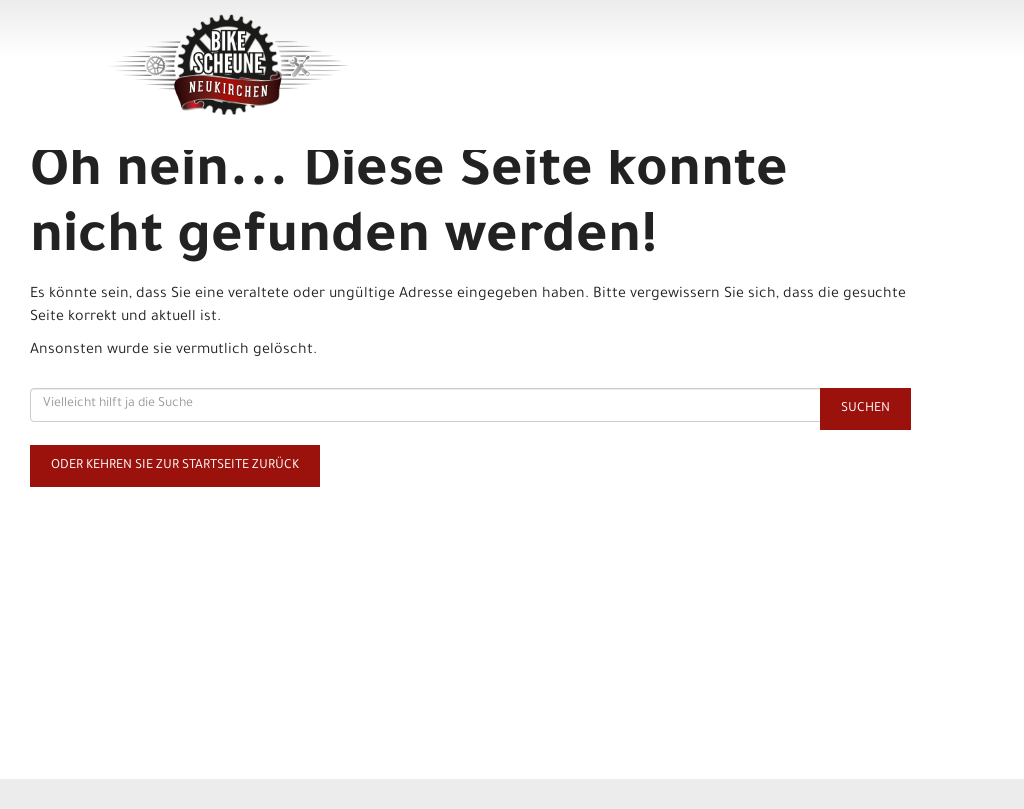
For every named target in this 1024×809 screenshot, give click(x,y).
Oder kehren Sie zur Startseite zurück (175, 466)
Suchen (865, 409)
